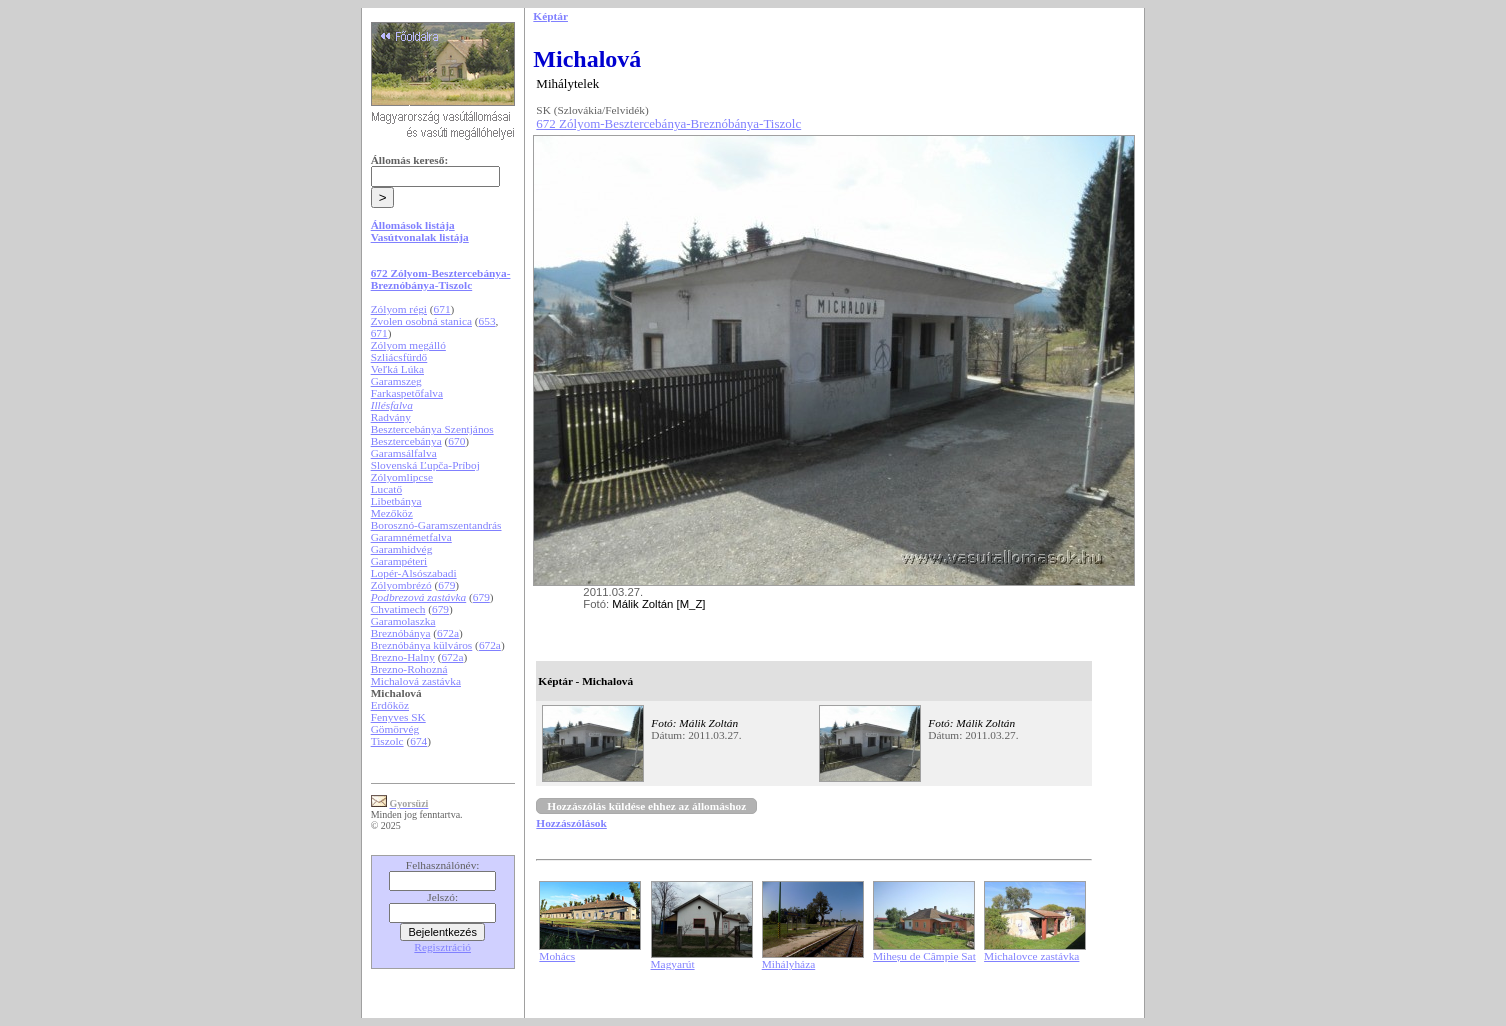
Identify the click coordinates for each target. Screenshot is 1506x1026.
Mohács (557, 956)
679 (446, 585)
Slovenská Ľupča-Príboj (425, 465)
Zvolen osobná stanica (421, 321)
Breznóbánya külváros (422, 645)
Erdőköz (390, 705)
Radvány (391, 417)
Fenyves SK (398, 717)
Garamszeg (396, 381)
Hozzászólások (571, 823)
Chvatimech (398, 609)
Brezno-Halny (403, 657)
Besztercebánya (406, 441)
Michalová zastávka (416, 681)
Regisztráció (442, 947)
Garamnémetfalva (411, 537)
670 (456, 441)
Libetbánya (396, 501)
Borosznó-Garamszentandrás (436, 525)
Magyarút (673, 964)
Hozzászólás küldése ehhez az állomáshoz (646, 806)
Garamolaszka (403, 621)
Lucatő (386, 489)
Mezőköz (392, 513)
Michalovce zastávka (1031, 956)
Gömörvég (395, 729)
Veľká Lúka (397, 369)
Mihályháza (788, 964)
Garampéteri (399, 561)
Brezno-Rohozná (409, 669)
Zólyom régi (399, 309)
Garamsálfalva (404, 453)
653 (487, 321)
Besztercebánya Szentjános (432, 429)
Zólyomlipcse (402, 477)
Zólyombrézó (401, 585)
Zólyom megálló (408, 345)
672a (448, 633)
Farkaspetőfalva (407, 393)
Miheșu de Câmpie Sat (924, 956)
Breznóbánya (401, 633)
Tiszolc (387, 741)
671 (442, 309)
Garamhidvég (402, 549)
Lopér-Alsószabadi (414, 573)
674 (418, 741)
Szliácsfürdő (399, 357)
